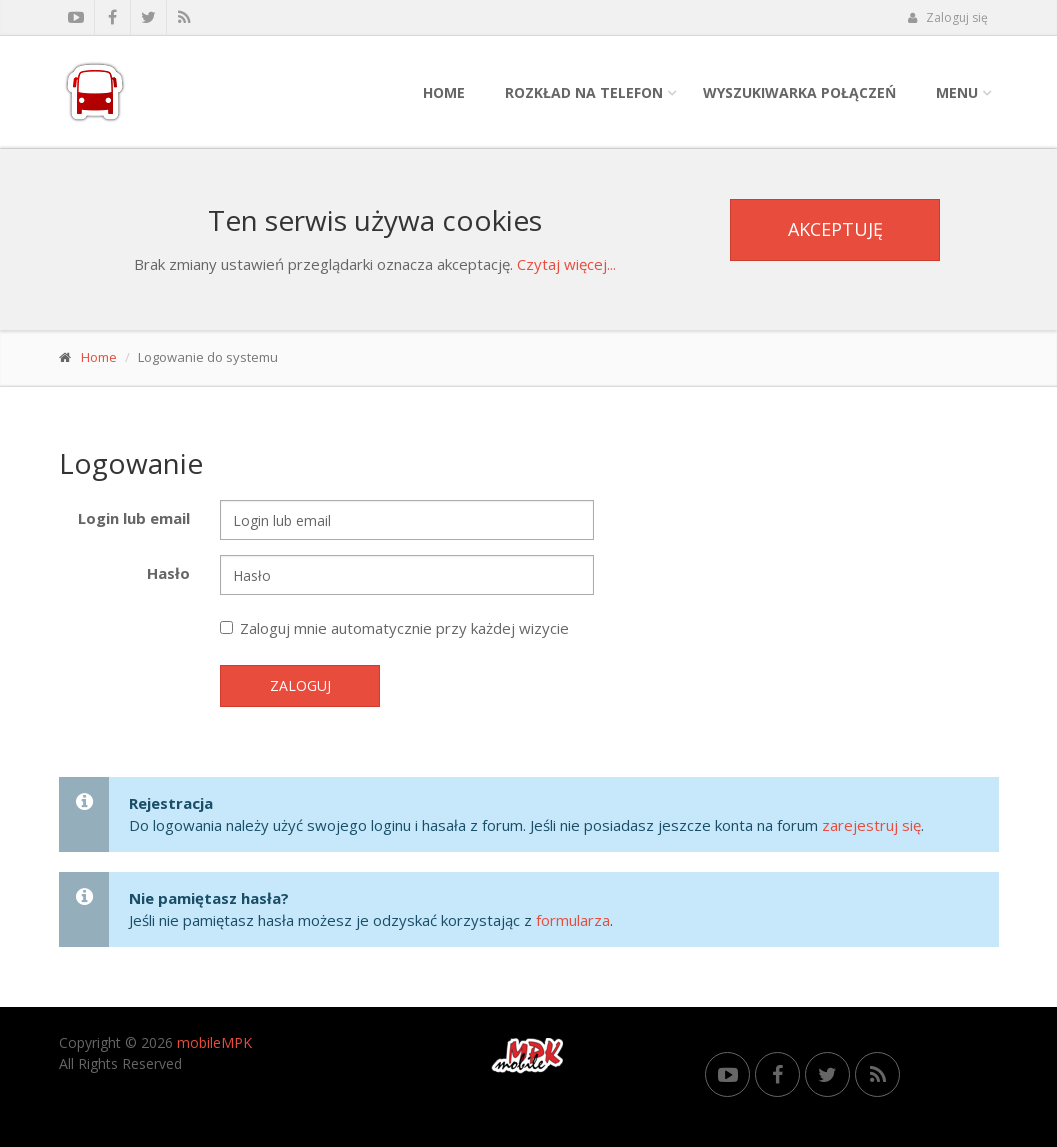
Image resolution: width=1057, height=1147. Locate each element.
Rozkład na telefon (584, 92)
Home (444, 92)
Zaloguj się (948, 17)
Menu (957, 92)
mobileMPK (214, 1042)
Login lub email (134, 518)
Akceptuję (835, 229)
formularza (573, 920)
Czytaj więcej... (566, 264)
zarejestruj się (871, 825)
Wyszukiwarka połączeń (799, 92)
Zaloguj (300, 685)
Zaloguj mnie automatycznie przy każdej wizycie (394, 628)
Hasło (168, 573)
